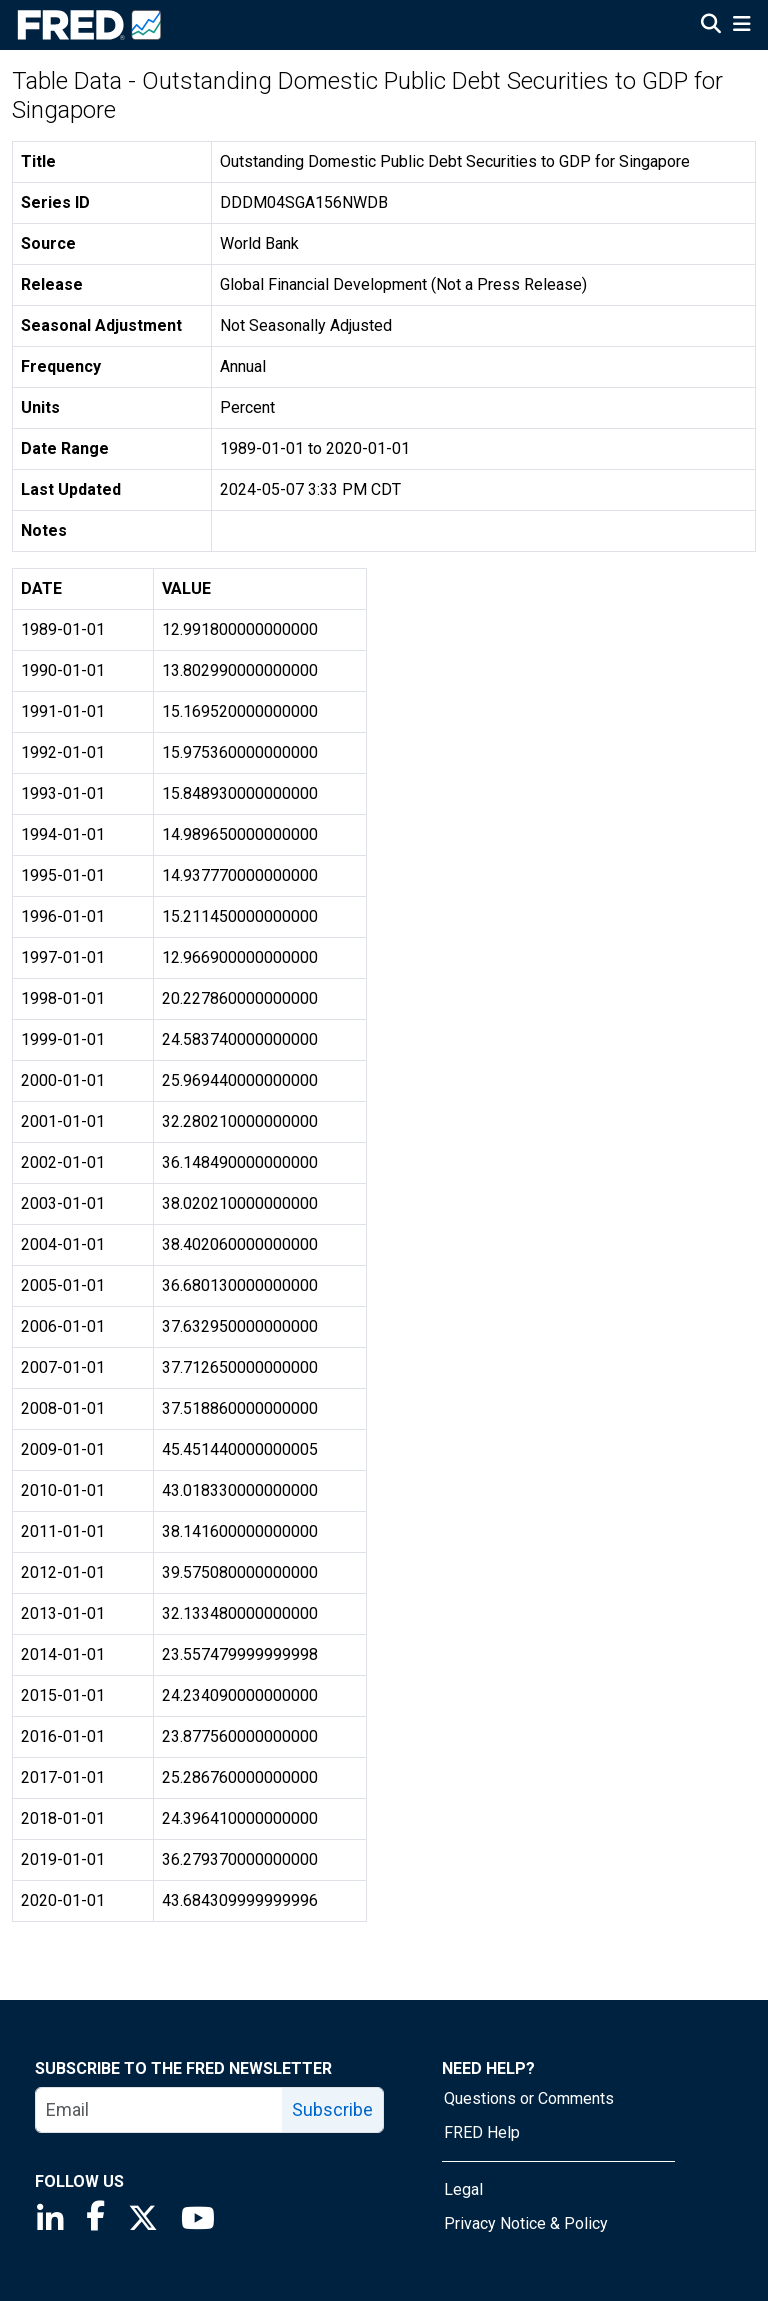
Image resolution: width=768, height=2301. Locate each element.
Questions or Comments (529, 2098)
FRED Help (482, 2132)
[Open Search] (711, 26)
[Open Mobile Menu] (741, 26)
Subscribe (332, 2109)
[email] (159, 2110)
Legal (463, 2189)
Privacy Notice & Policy (526, 2223)
